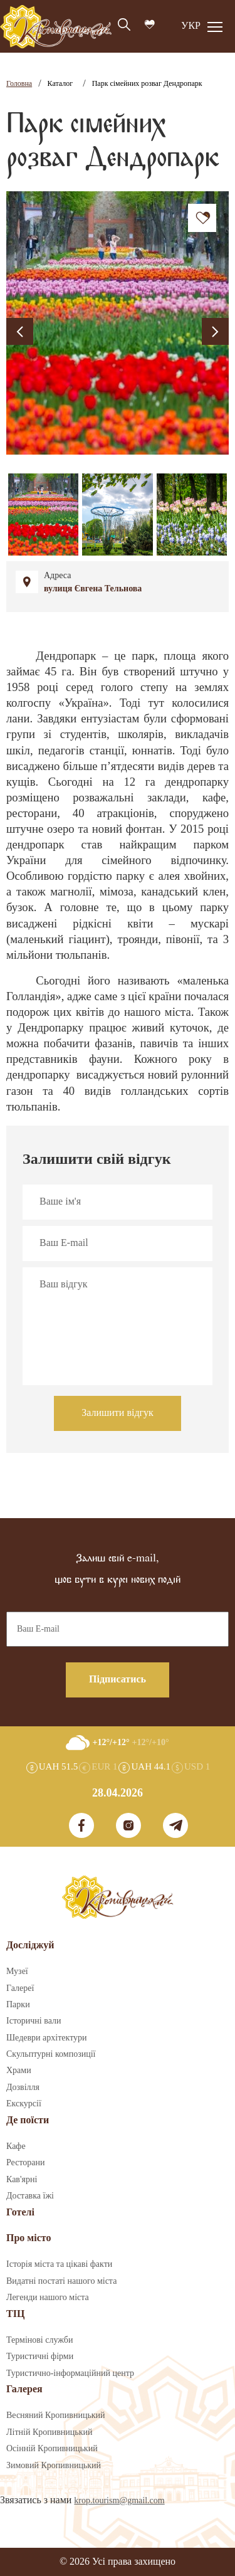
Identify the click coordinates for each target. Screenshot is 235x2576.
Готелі (20, 2212)
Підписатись (117, 1679)
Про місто (28, 2238)
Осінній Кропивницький (52, 2449)
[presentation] (19, 331)
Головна (19, 84)
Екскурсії (23, 2104)
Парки (18, 2005)
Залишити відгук (117, 1413)
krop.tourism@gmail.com (119, 2501)
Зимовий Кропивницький (53, 2466)
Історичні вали (33, 2021)
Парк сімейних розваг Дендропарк (147, 84)
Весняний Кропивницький (55, 2415)
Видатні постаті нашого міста (61, 2281)
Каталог (60, 84)
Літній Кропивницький (49, 2432)
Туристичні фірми (39, 2357)
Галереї (20, 1988)
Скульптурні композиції (50, 2054)
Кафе (16, 2146)
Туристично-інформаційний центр (70, 2373)
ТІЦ (15, 2314)
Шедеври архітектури (46, 2038)
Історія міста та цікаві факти (59, 2264)
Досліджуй (30, 1945)
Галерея (24, 2389)
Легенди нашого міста (47, 2298)
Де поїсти (27, 2120)
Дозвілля (22, 2087)
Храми (18, 2071)
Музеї (17, 1971)
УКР (191, 26)
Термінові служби (39, 2340)
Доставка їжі (30, 2196)
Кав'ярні (21, 2180)
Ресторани (25, 2163)
